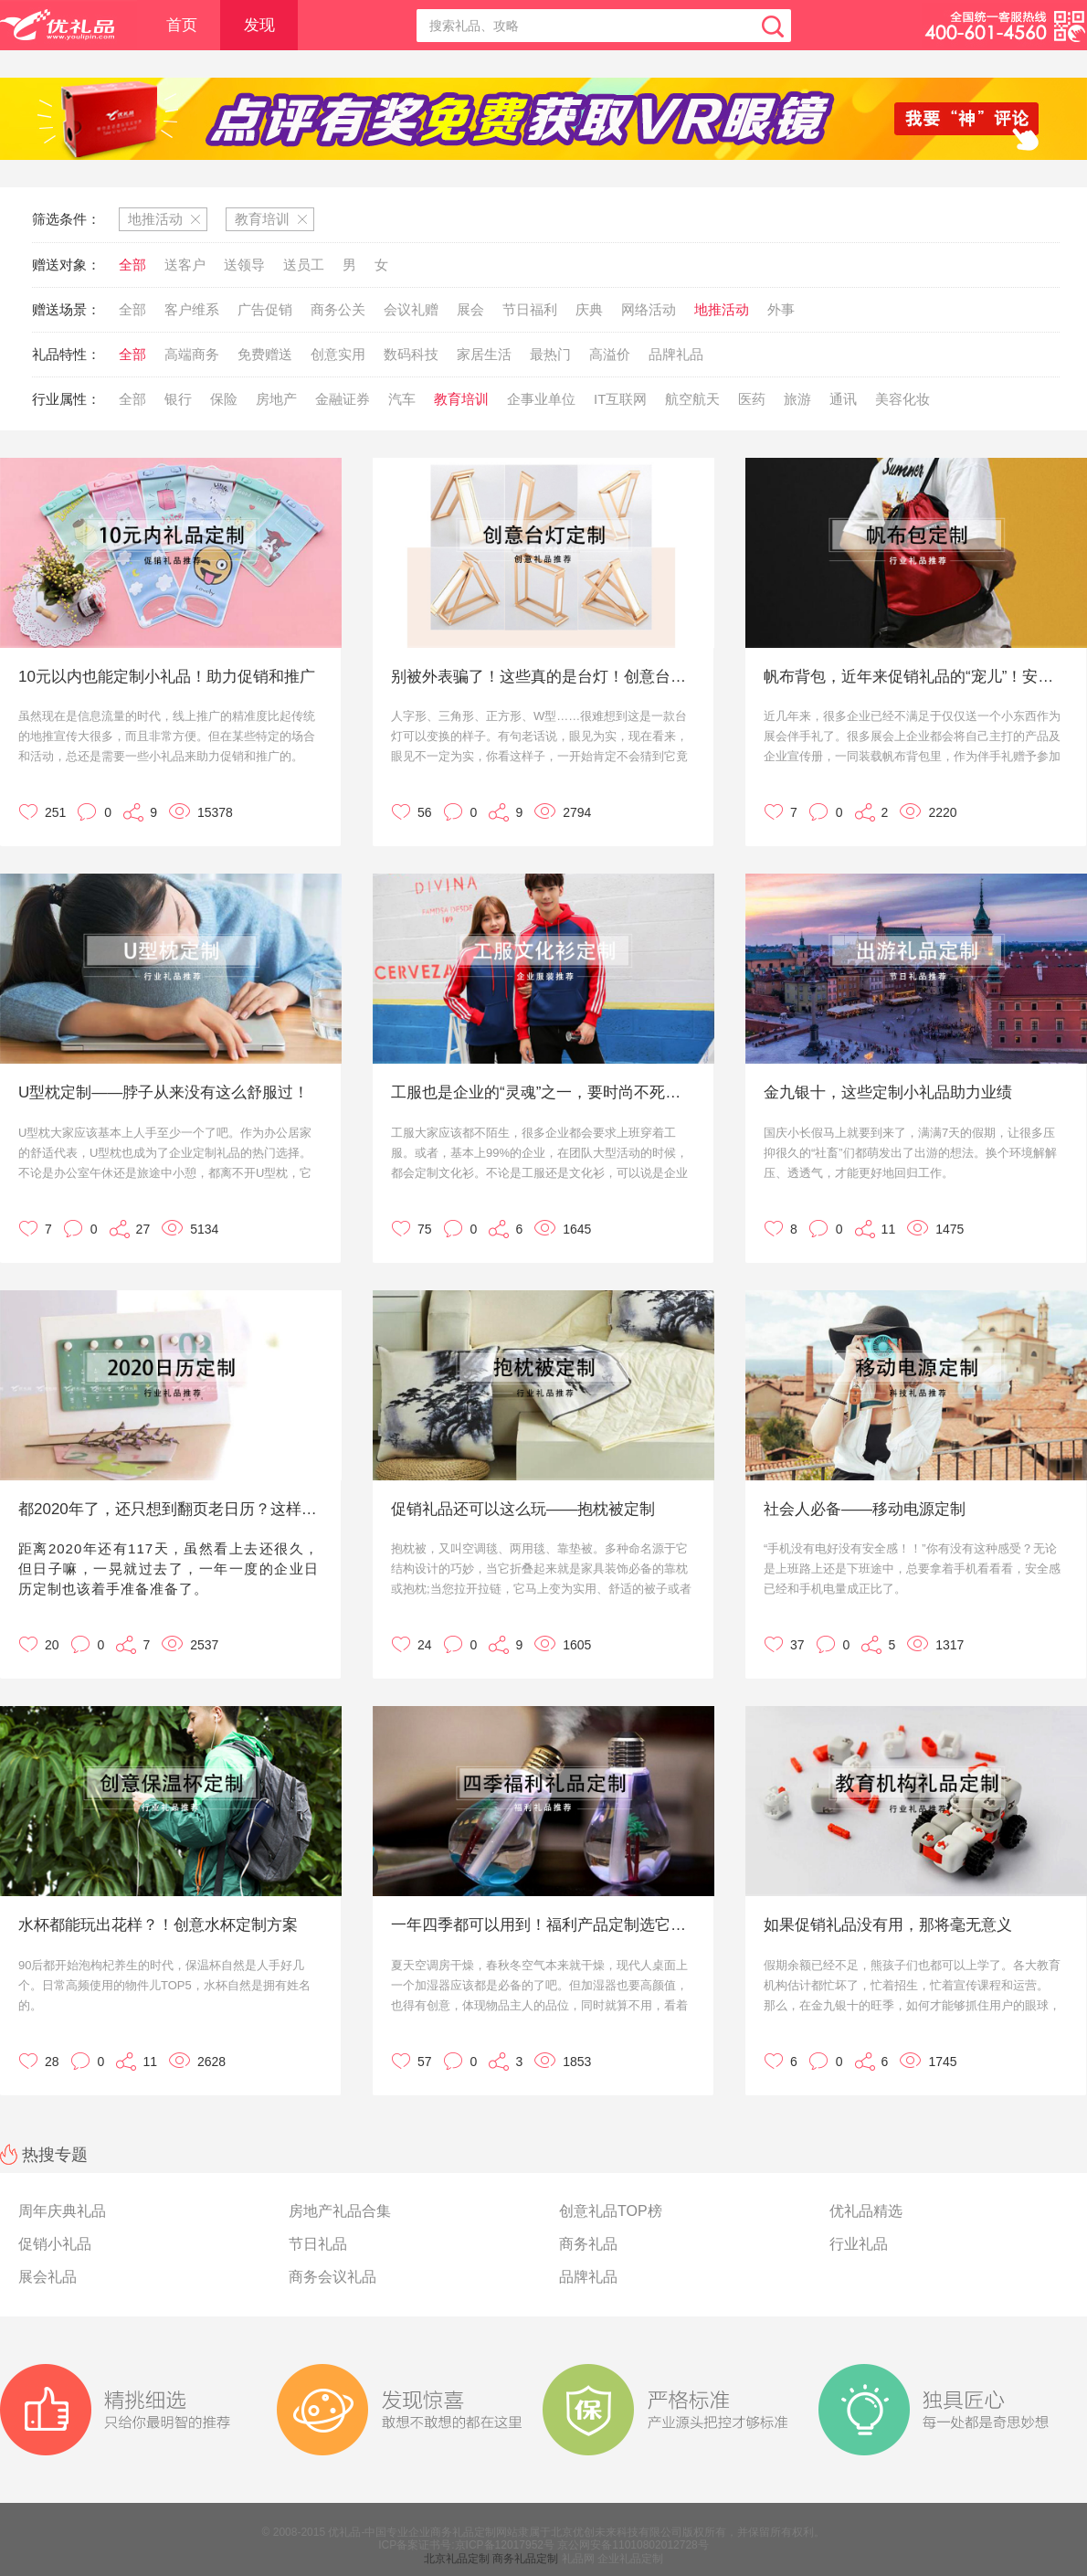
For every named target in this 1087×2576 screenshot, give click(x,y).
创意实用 (338, 354)
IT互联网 (620, 399)
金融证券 (342, 399)
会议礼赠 (411, 309)
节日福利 (529, 309)
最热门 (550, 354)
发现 (259, 25)
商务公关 (338, 309)
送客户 (185, 264)
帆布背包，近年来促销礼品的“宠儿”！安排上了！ (914, 676)
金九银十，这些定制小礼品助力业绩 (888, 1092)
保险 (223, 399)
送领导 (244, 264)
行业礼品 (858, 2244)
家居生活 (484, 354)
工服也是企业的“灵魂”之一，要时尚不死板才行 (541, 1092)
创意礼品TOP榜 (610, 2211)
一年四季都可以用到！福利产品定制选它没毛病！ (541, 1925)
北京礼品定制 (457, 2558)
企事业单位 (541, 399)
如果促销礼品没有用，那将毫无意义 (888, 1925)
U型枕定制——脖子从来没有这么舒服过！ (163, 1092)
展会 (470, 309)
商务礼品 (588, 2244)
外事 (781, 309)
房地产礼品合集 (340, 2211)
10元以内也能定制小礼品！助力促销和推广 (166, 676)
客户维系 (191, 309)
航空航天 (692, 399)
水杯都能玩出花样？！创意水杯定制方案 (158, 1925)
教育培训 (461, 399)
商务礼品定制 (525, 2558)
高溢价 (609, 354)
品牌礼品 (676, 354)
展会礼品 (47, 2276)
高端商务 (191, 354)
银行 (178, 399)
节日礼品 (318, 2244)
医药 (751, 399)
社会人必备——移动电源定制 (865, 1509)
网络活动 (648, 309)
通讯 (843, 399)
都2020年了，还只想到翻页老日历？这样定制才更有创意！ (168, 1509)
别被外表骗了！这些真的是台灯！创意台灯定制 (541, 676)
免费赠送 (264, 354)
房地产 (276, 399)
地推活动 (721, 309)
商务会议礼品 (332, 2276)
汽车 (402, 399)
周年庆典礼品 (62, 2211)
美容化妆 (902, 399)
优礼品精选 (865, 2211)
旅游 (797, 399)
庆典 (589, 309)
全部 (132, 264)
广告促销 (264, 309)
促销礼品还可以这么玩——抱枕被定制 (523, 1509)
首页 (181, 25)
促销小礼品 (54, 2244)
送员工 (303, 264)
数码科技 (411, 354)
